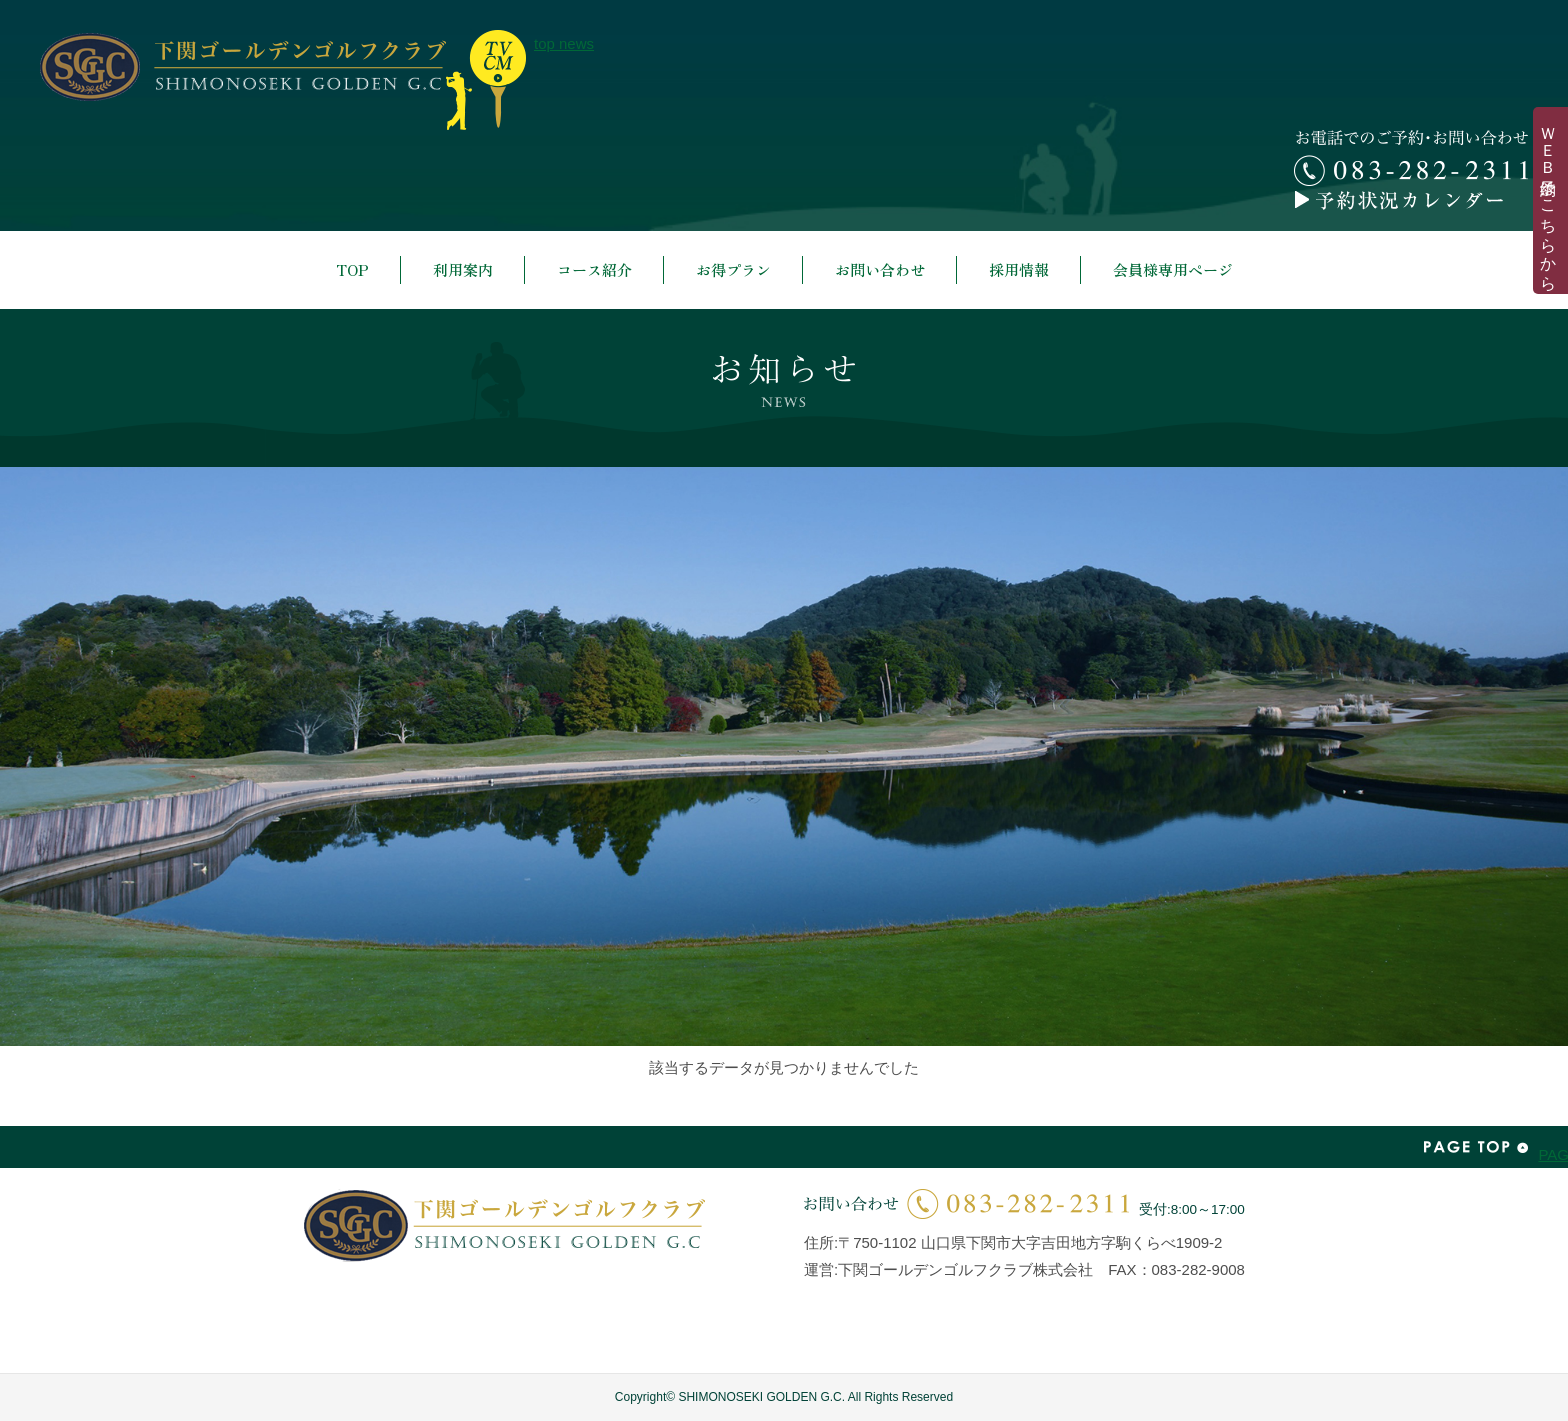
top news (486, 80)
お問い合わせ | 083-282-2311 (966, 1203)
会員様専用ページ (1173, 269)
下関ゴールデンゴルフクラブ (243, 67)
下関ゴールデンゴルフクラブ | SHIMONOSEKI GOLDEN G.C (504, 1225)
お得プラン (733, 269)
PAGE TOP (1476, 1147)
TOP (352, 269)
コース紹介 (594, 269)
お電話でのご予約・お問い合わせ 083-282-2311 (1411, 158)
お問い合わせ (880, 269)
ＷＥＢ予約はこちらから (1548, 200)
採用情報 (1019, 269)
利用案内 (463, 269)
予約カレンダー (1411, 200)
